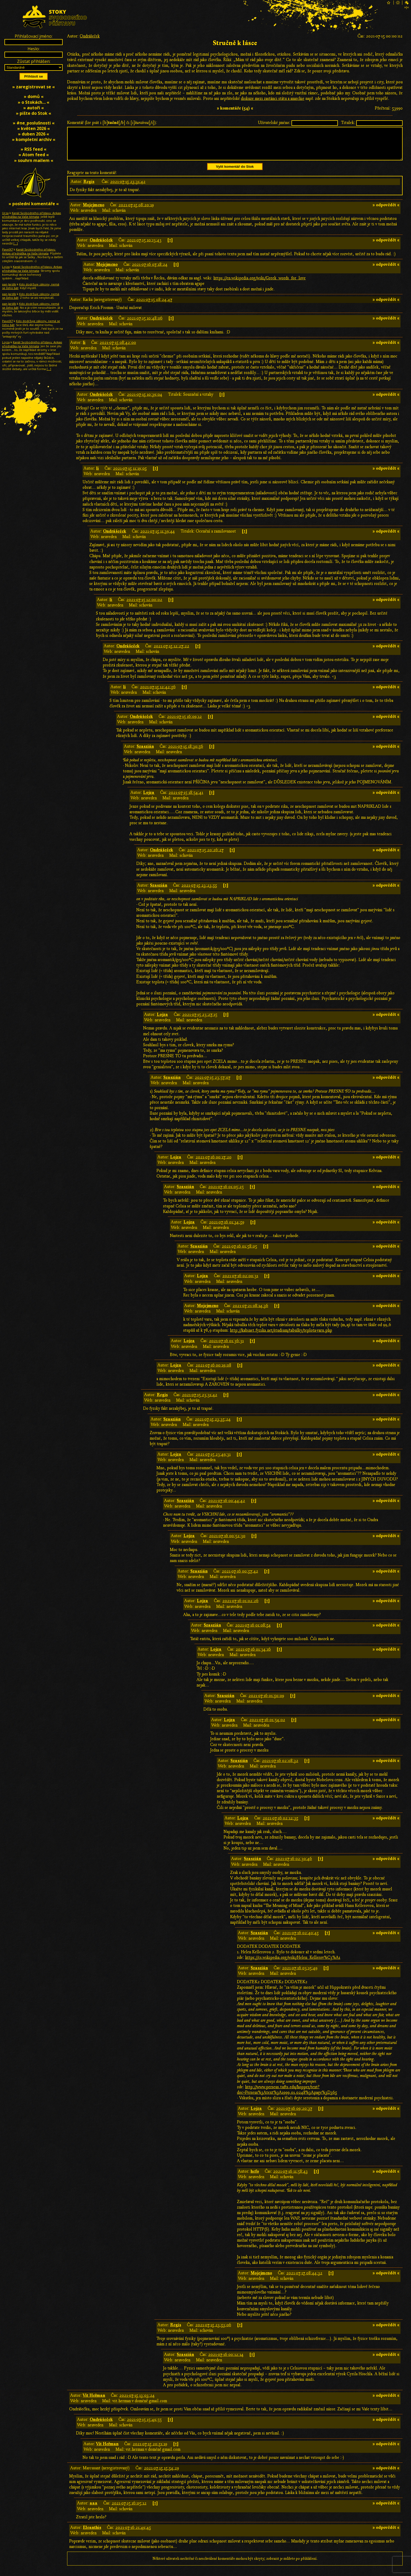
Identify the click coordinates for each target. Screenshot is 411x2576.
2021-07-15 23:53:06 (213, 2331)
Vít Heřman (94, 2401)
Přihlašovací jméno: (33, 36)
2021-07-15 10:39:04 (144, 400)
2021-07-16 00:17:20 (213, 1163)
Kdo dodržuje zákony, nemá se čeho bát (30, 286)
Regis (88, 188)
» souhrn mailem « (33, 160)
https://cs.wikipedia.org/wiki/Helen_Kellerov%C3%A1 (292, 1963)
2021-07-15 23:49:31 (213, 1460)
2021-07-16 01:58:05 (239, 1252)
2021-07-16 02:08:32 (280, 1767)
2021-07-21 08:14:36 (250, 1312)
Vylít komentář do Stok (235, 173)
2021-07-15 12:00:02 (144, 606)
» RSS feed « (33, 149)
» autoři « (33, 108)
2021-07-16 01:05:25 (226, 1193)
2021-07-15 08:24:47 (154, 305)
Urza (5, 213)
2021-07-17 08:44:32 (304, 2279)
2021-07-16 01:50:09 (266, 1702)
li (84, 348)
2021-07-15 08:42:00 (118, 348)
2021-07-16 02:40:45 (300, 1939)
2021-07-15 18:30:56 (185, 752)
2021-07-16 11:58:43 (290, 2177)
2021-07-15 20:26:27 (205, 856)
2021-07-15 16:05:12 (129, 2509)
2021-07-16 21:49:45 (133, 2533)
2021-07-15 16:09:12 (184, 722)
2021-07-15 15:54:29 (161, 2474)
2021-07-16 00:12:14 (226, 2360)
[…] (15, 243)
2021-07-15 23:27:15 (199, 1020)
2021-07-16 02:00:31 (240, 1282)
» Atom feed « (34, 155)
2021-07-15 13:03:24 (137, 2401)
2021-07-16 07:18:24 (149, 270)
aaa (94, 2509)
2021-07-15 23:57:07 (212, 1083)
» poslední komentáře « (34, 204)
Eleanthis (92, 2533)
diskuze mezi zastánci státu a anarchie (272, 98)
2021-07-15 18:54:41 (186, 798)
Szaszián (145, 752)
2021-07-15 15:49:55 (144, 2425)
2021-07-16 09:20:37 (294, 2114)
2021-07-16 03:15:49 (299, 1974)
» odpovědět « (385, 211)
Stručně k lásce (235, 43)
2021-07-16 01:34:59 (226, 1228)
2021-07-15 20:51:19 (150, 2450)
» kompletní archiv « (33, 139)
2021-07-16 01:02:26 (240, 1607)
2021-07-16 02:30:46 (293, 1865)
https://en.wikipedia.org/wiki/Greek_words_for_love (259, 284)
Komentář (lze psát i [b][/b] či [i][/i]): (112, 122)
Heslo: (34, 49)
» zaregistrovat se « (33, 87)
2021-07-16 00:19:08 (213, 1371)
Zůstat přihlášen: (33, 61)
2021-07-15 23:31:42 (127, 188)
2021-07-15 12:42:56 (158, 693)
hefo (255, 2177)
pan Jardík (9, 284)
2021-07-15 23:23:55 (199, 891)
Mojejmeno (93, 211)
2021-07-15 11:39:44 (157, 537)
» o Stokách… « (33, 102)
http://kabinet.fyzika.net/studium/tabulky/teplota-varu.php (281, 1336)
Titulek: (348, 122)
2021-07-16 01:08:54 (253, 1631)
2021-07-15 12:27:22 (171, 652)
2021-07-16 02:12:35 (280, 1824)
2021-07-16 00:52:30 (227, 1542)
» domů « (34, 96)
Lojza (148, 798)
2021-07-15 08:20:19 (136, 211)
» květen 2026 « (33, 128)
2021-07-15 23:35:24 (213, 1425)
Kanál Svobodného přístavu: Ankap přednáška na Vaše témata (31, 215)
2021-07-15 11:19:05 (130, 474)
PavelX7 (7, 249)
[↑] (170, 246)
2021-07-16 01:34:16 (253, 1655)
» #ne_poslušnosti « (34, 123)
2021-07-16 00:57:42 (240, 1577)
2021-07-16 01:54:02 (267, 1726)
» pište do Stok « (33, 113)
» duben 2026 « (33, 134)
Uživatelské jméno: (274, 122)
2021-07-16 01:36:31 (226, 1347)
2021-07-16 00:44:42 (226, 1507)
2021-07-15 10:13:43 (144, 246)
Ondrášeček (90, 36)
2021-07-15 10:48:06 (145, 324)
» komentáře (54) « (235, 108)
